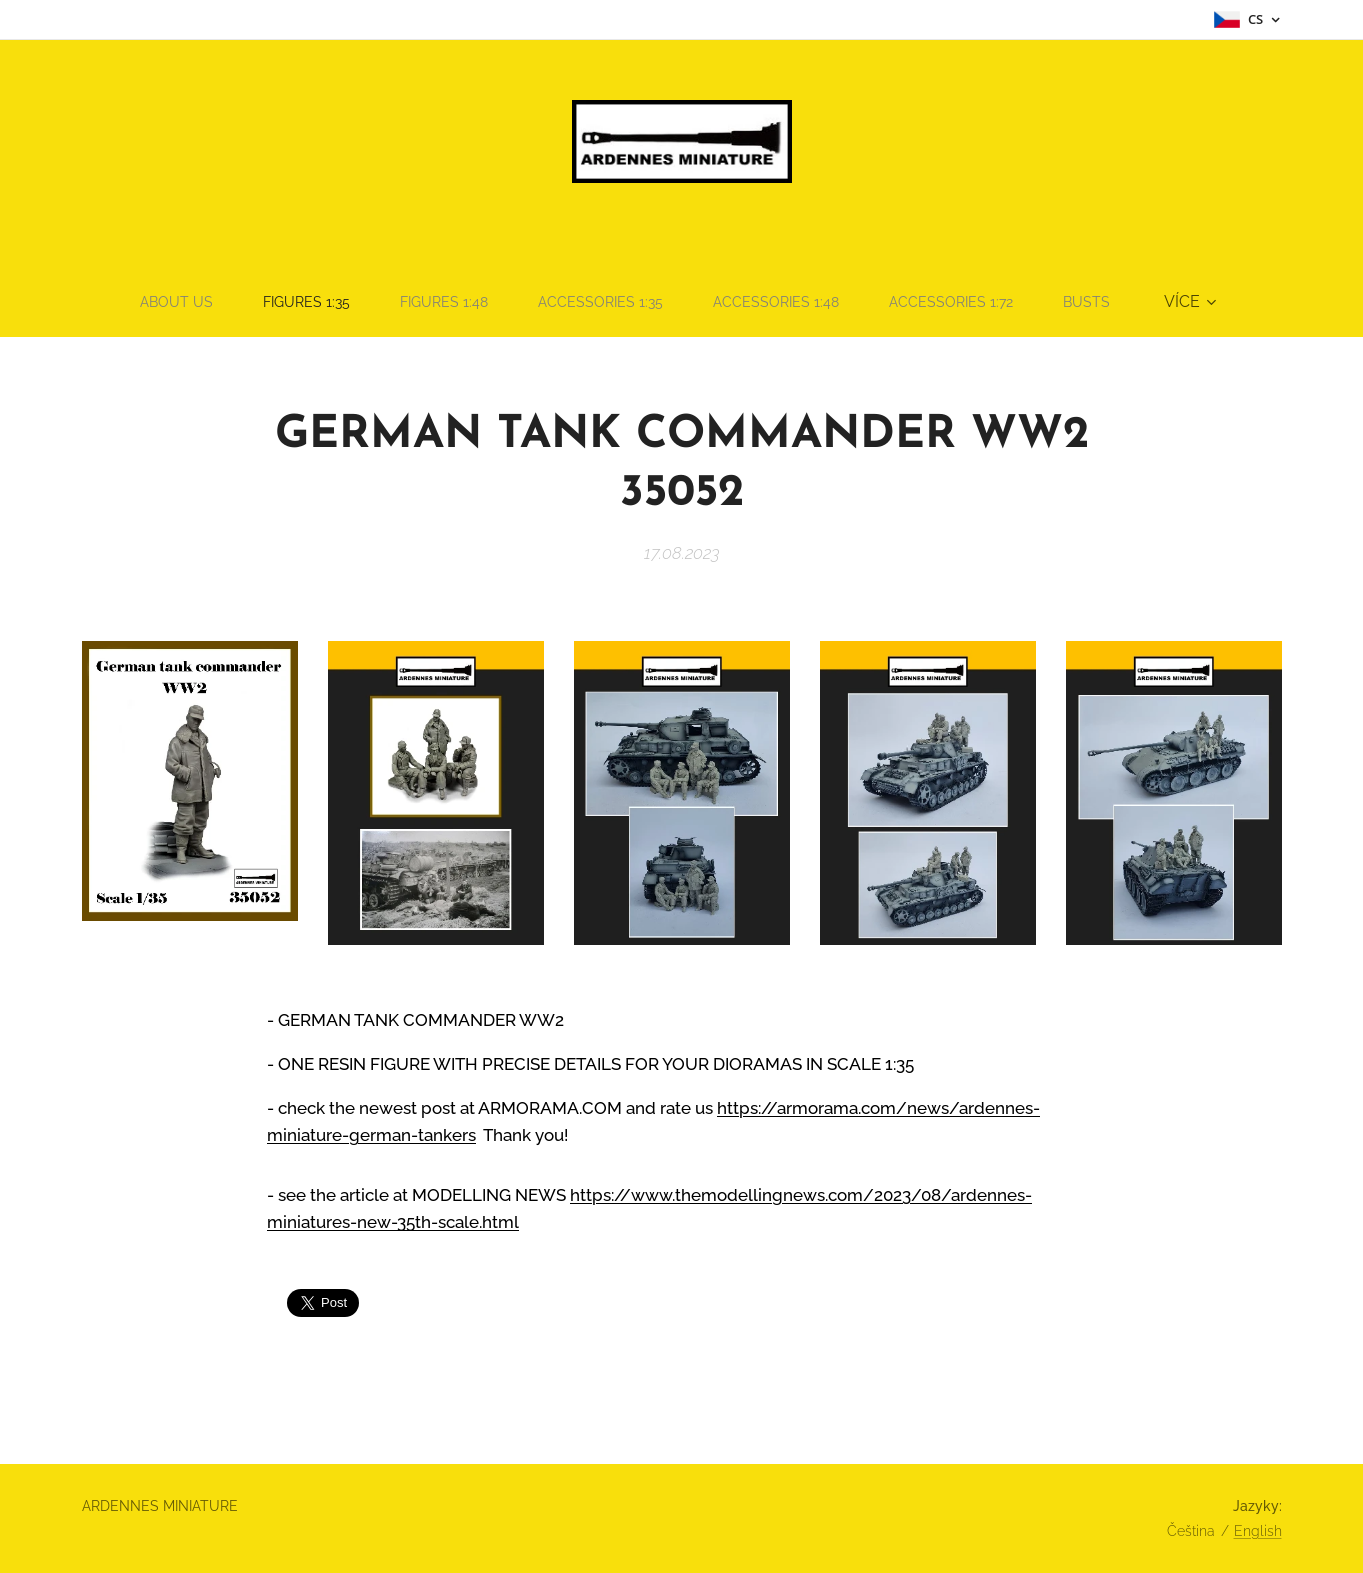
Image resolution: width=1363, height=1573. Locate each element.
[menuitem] (152, 302)
